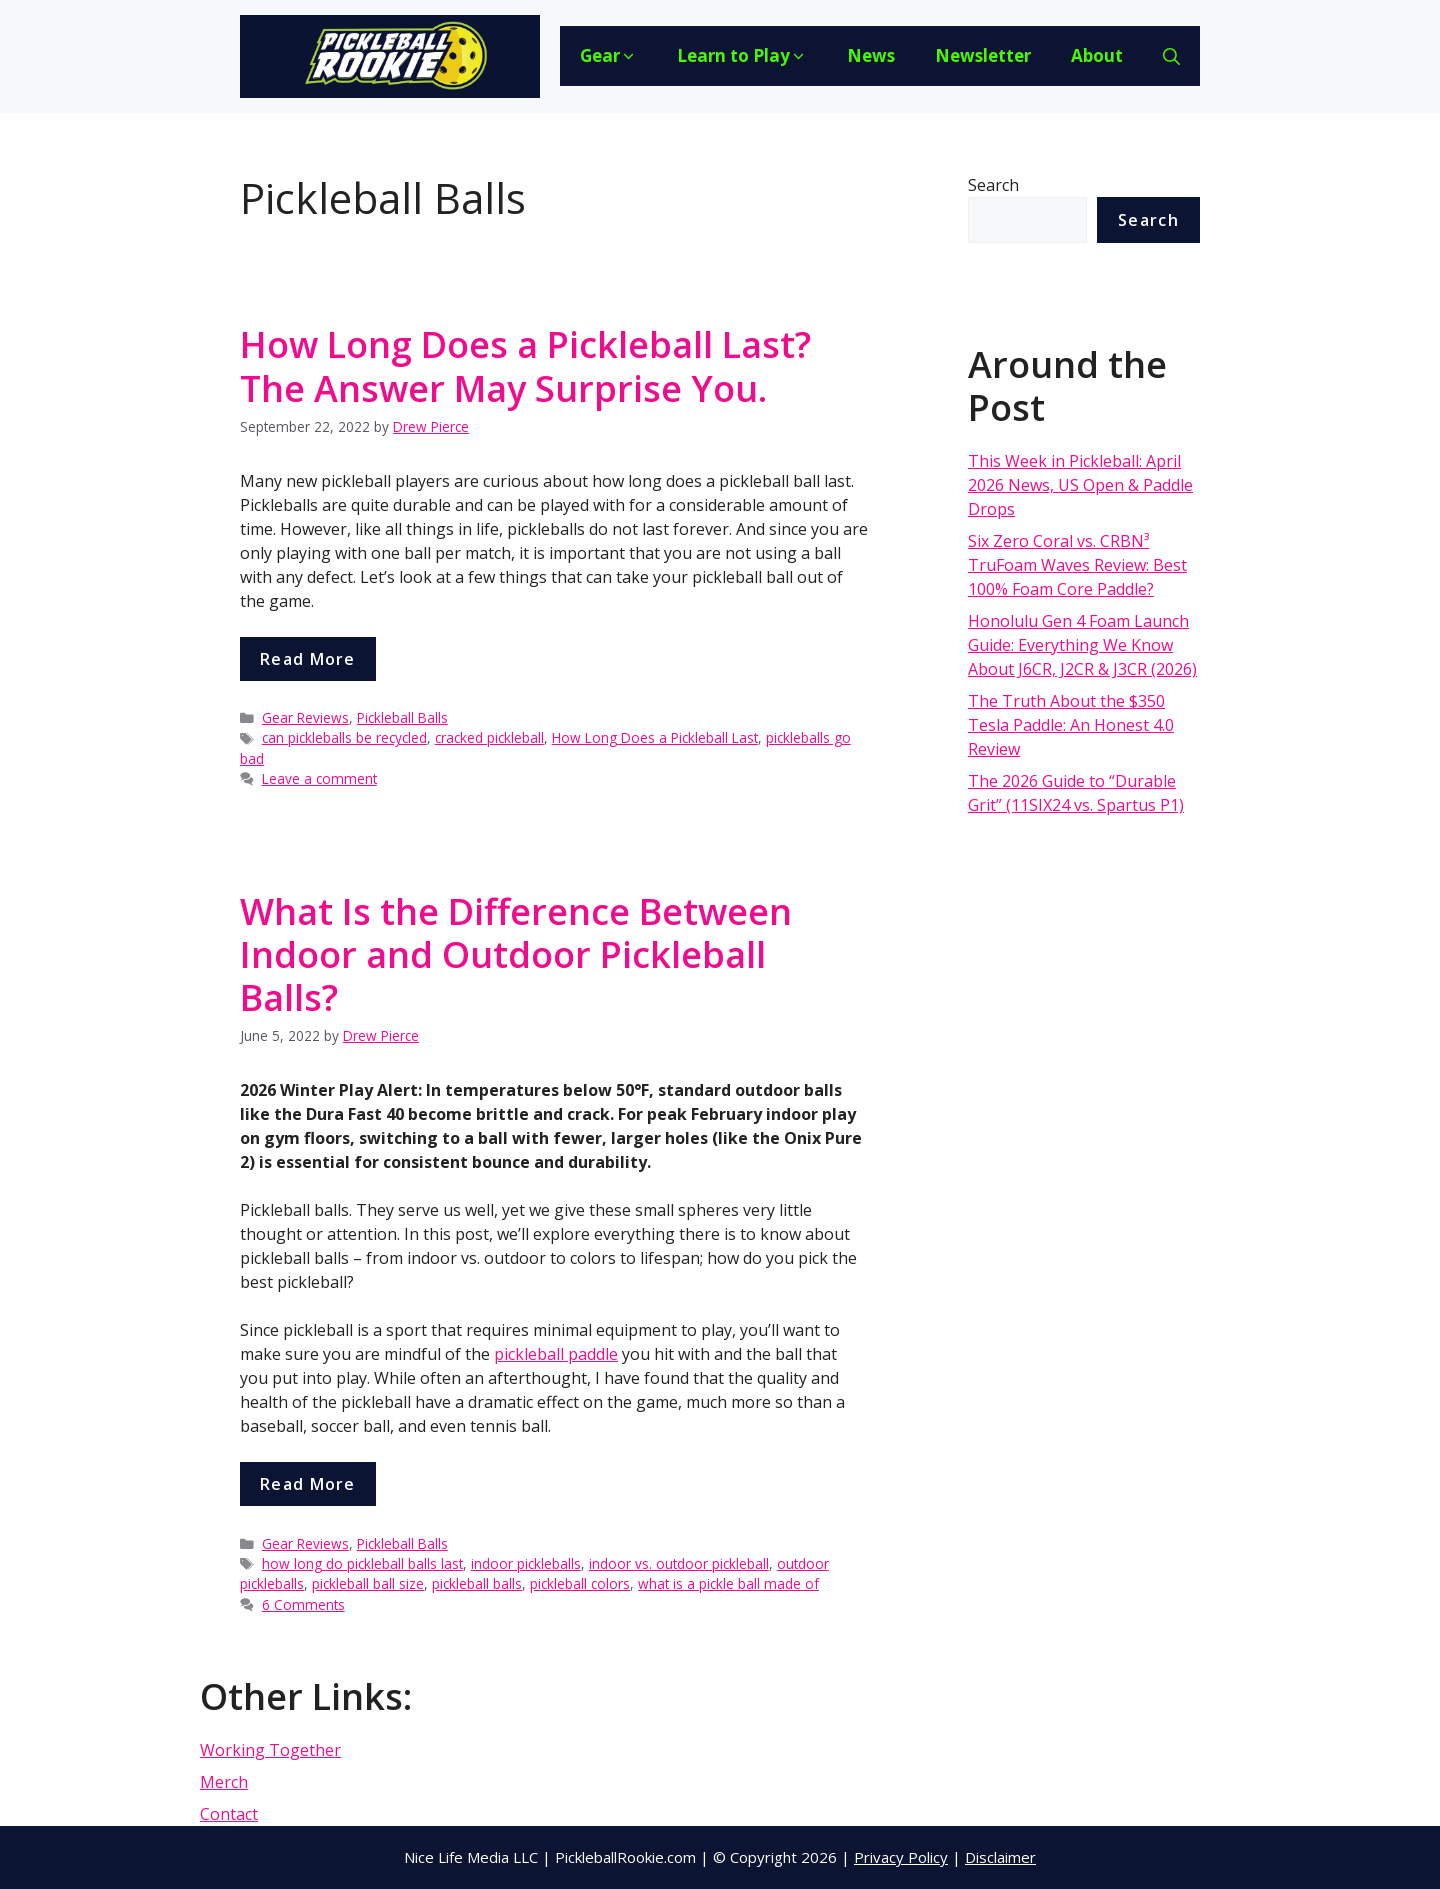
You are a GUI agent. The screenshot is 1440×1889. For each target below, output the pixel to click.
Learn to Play (742, 55)
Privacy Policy (901, 1857)
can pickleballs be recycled (344, 737)
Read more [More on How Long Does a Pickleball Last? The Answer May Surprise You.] (308, 659)
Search (993, 185)
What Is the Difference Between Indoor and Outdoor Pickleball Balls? (516, 954)
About (1097, 55)
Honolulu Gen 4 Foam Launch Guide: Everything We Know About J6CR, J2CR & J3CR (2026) (1082, 645)
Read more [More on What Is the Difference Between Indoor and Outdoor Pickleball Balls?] (308, 1484)
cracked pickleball (489, 737)
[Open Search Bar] (1171, 56)
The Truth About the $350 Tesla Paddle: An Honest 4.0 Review (1071, 725)
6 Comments (303, 1604)
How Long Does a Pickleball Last (655, 737)
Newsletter (983, 55)
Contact (229, 1814)
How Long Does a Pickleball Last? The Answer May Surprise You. (525, 366)
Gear (608, 55)
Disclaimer (1000, 1857)
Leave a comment (319, 778)
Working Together (270, 1750)
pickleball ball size (368, 1583)
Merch (224, 1782)
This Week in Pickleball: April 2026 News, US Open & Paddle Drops (1080, 485)
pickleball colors (580, 1583)
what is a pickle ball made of (728, 1583)
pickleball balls (477, 1583)
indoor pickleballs (526, 1563)
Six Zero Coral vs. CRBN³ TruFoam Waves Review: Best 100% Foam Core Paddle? (1077, 565)
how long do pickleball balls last (362, 1563)
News (871, 55)
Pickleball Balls (402, 717)
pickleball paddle (556, 1354)
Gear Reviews (305, 717)
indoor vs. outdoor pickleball (679, 1563)
